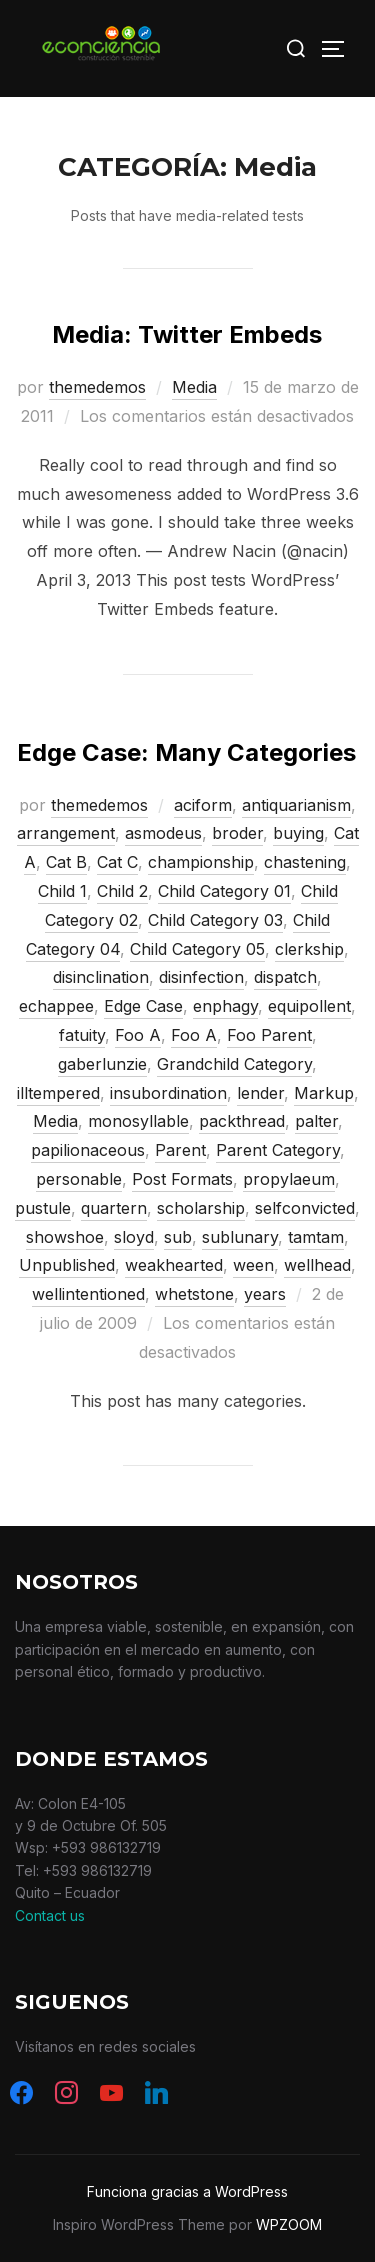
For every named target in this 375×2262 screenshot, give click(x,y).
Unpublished (67, 1265)
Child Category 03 (215, 920)
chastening (305, 862)
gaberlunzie (102, 1064)
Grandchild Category (234, 1064)
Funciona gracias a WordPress (187, 2191)
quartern (114, 1208)
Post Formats (182, 1179)
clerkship (309, 949)
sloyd (134, 1237)
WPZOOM (289, 2224)
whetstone (194, 1294)
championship (201, 862)
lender (260, 1093)
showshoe (65, 1237)
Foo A (138, 1035)
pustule (43, 1208)
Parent (180, 1150)
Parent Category (278, 1150)
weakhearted (174, 1265)
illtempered (58, 1093)
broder (237, 833)
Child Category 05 (197, 949)
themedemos (97, 387)
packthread (242, 1121)
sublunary (240, 1237)
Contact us (50, 1915)
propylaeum (289, 1179)
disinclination (101, 977)
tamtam (316, 1237)
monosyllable (138, 1121)
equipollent (309, 1006)
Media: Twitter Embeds (187, 334)
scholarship (201, 1208)
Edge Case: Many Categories (186, 752)
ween (253, 1265)
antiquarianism (296, 805)
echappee (56, 1006)
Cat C (117, 862)
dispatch (285, 977)
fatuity (82, 1035)
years (265, 1294)
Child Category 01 (224, 891)
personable (79, 1179)
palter (316, 1121)
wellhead (317, 1265)
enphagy (225, 1006)
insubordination (168, 1093)
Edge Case (143, 1006)
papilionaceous (88, 1150)
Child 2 (122, 891)
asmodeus (163, 833)
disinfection (201, 977)
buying (298, 833)
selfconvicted (305, 1208)
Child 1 (62, 891)
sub (178, 1237)
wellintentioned (88, 1294)
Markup (324, 1093)
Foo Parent (269, 1035)
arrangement (66, 833)
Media (194, 387)
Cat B (66, 862)
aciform (203, 805)
